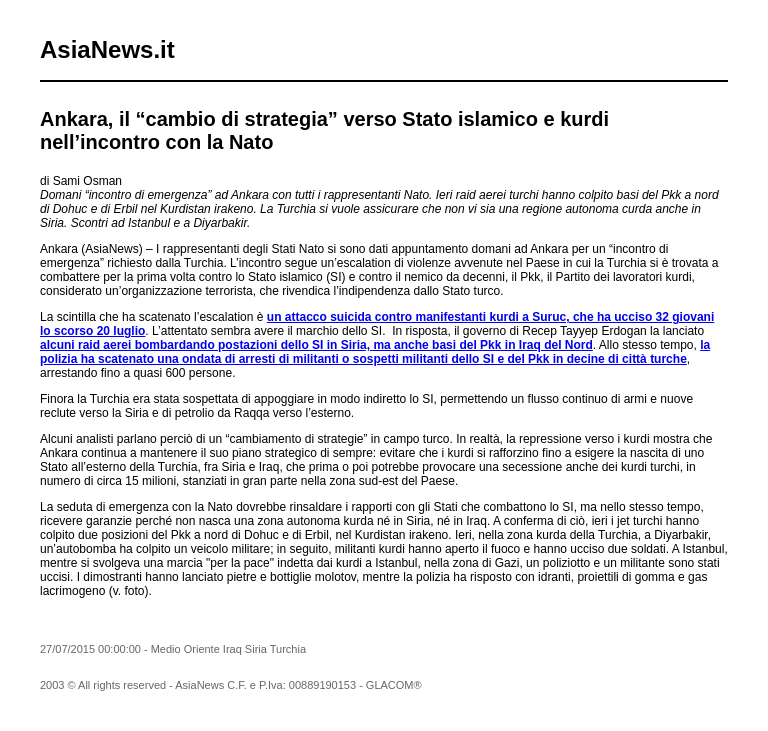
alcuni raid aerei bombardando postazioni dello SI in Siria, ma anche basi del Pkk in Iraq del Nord (316, 345)
